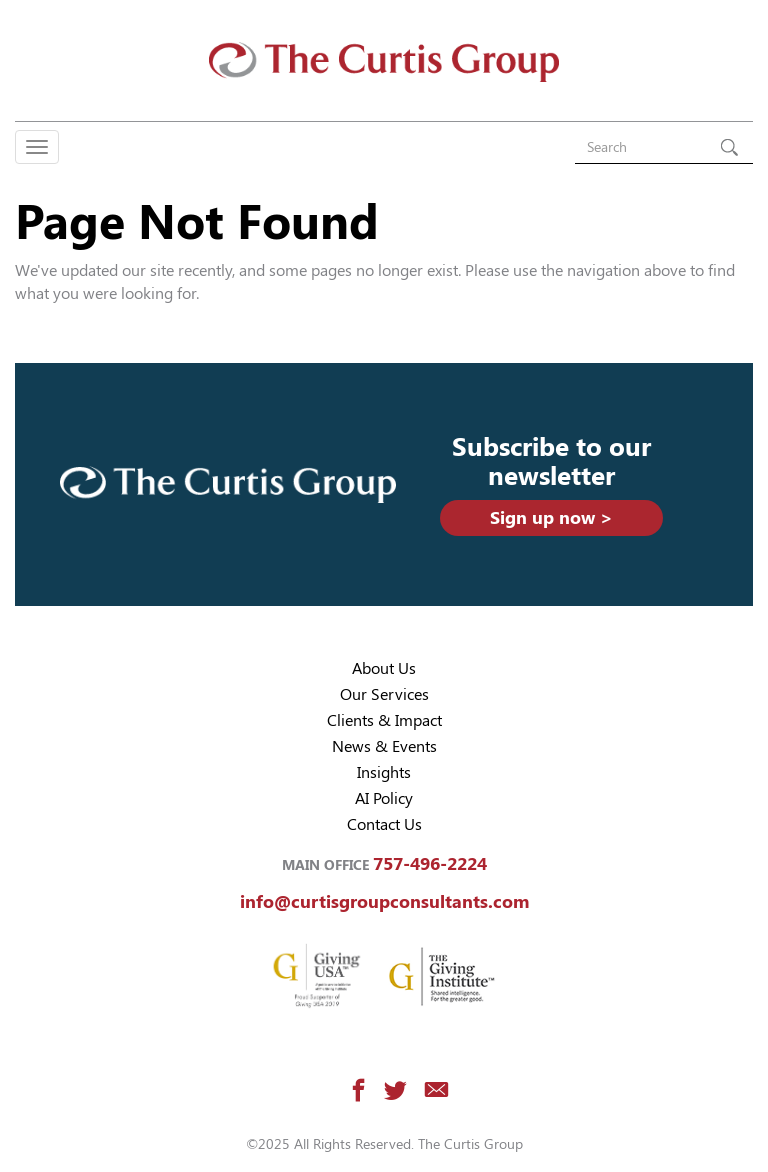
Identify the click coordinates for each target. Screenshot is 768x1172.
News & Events (384, 746)
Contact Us (384, 824)
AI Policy (384, 798)
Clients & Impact (384, 720)
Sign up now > (551, 517)
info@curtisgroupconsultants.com (384, 901)
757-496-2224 (430, 863)
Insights (384, 772)
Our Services (384, 694)
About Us (384, 668)
